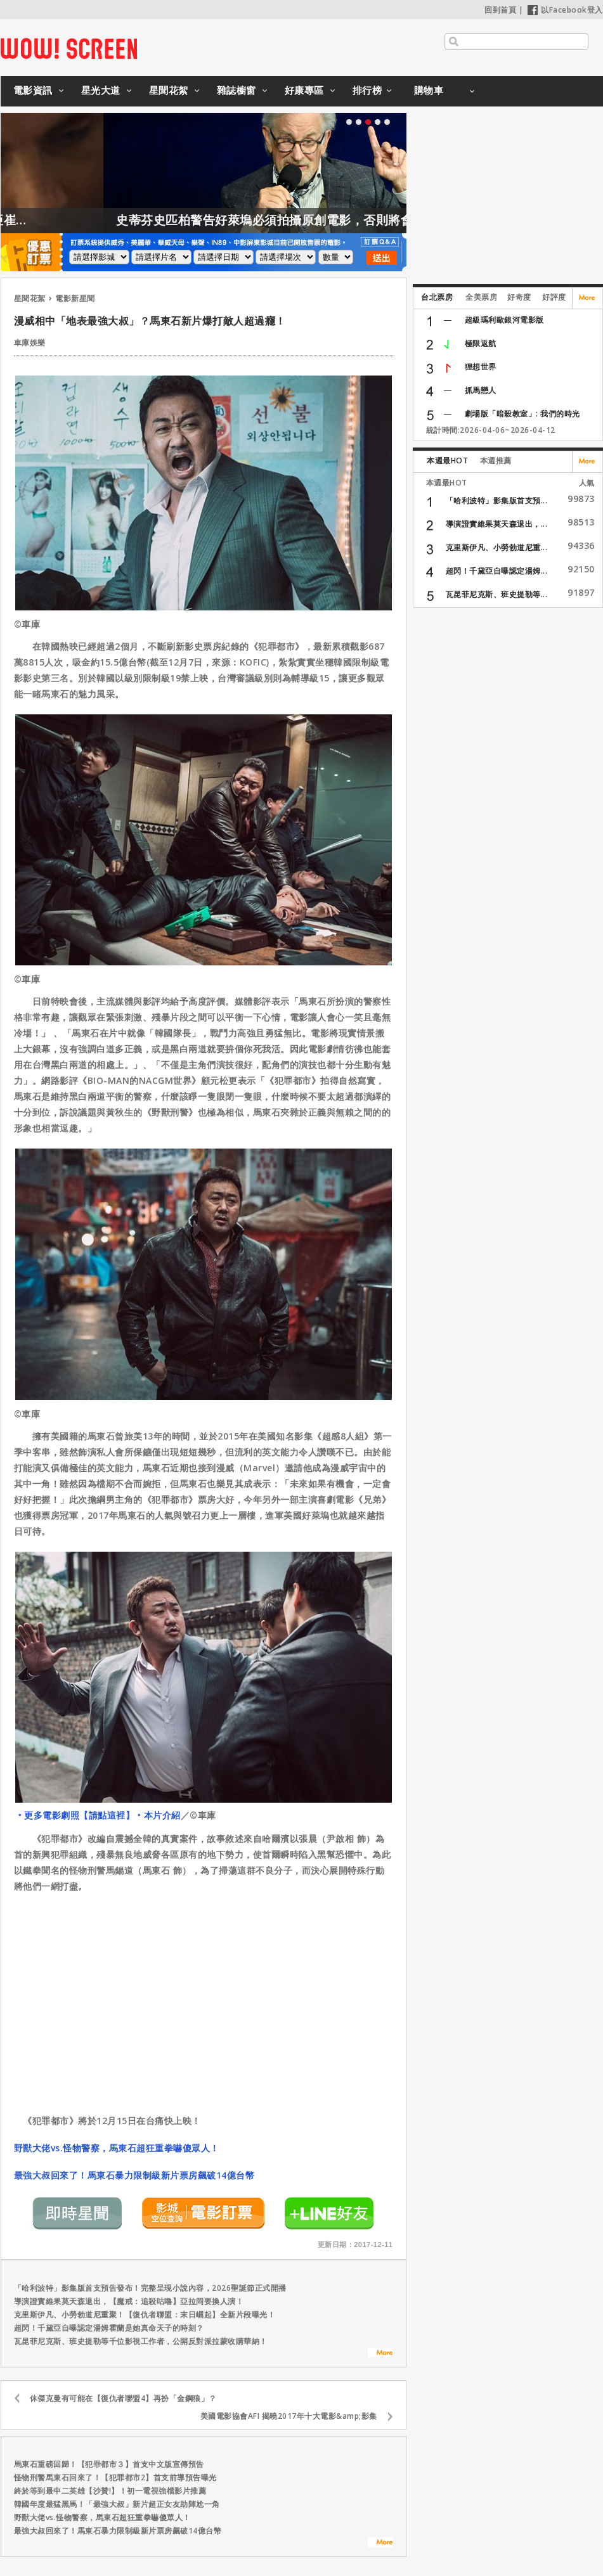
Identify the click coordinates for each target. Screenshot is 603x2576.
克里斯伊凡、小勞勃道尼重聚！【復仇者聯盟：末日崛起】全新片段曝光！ (145, 2314)
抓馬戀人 (480, 390)
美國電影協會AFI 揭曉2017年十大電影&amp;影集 (288, 2416)
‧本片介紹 (157, 1815)
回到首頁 (500, 9)
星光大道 (100, 90)
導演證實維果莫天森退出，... (497, 523)
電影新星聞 (75, 298)
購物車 (429, 90)
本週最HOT (447, 460)
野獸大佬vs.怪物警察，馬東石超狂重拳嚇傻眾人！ (116, 2148)
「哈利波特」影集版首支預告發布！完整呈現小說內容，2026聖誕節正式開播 (150, 2288)
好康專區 (304, 90)
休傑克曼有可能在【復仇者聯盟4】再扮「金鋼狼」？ (123, 2398)
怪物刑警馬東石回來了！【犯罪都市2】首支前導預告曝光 (115, 2477)
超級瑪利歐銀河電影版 (504, 319)
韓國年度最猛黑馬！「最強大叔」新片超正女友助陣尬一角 (117, 2504)
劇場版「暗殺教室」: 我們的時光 (522, 413)
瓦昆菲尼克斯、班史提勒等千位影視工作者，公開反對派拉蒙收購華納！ (141, 2341)
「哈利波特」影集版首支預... (497, 500)
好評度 (554, 297)
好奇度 (519, 297)
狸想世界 (480, 366)
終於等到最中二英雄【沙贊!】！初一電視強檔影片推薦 (110, 2490)
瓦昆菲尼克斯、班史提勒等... (497, 594)
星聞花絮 (168, 90)
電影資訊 (33, 90)
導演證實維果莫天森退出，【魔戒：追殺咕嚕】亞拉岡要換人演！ (129, 2301)
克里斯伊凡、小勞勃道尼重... (497, 547)
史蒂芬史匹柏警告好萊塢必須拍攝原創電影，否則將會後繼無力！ (336, 220)
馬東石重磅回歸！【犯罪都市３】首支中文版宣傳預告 (109, 2464)
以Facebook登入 (565, 9)
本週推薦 (496, 460)
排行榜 (367, 90)
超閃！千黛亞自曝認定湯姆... (497, 570)
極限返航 (480, 343)
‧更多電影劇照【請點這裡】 (75, 1815)
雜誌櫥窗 (236, 90)
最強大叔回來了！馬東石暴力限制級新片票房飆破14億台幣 (134, 2175)
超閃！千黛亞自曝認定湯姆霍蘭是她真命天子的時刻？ (109, 2327)
